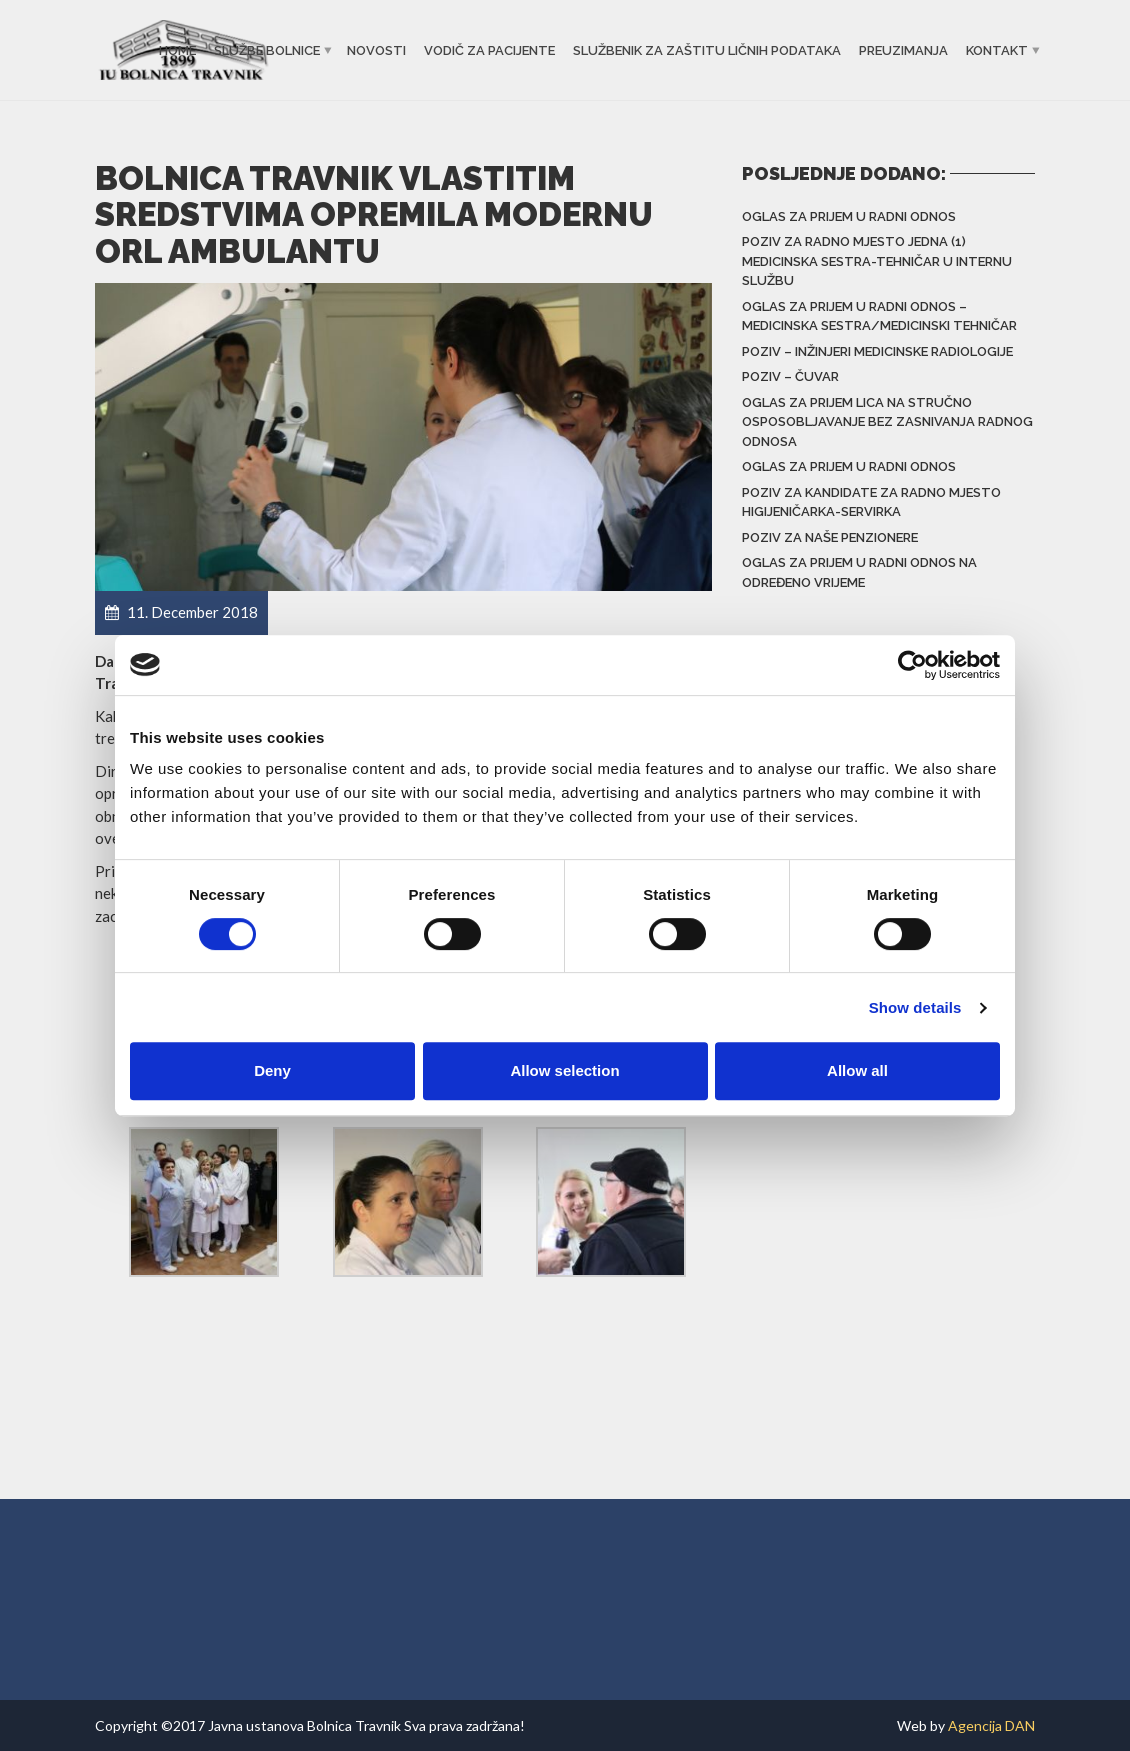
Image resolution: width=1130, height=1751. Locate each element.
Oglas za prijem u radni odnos (849, 216)
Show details (915, 1007)
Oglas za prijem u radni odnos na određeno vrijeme (859, 572)
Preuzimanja (903, 50)
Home (177, 50)
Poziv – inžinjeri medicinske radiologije (877, 351)
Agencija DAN (991, 1725)
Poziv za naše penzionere (830, 537)
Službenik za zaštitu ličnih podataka (707, 50)
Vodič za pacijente (489, 50)
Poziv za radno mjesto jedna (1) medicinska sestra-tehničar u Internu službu (877, 261)
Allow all (857, 1070)
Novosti (376, 50)
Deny (272, 1070)
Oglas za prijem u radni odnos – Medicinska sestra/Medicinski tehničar (879, 316)
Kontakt (997, 50)
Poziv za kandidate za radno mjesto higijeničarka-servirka (871, 502)
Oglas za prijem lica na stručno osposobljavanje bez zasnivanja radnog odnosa (887, 422)
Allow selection (564, 1070)
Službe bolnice (267, 50)
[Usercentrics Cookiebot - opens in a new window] (912, 665)
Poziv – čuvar (790, 376)
